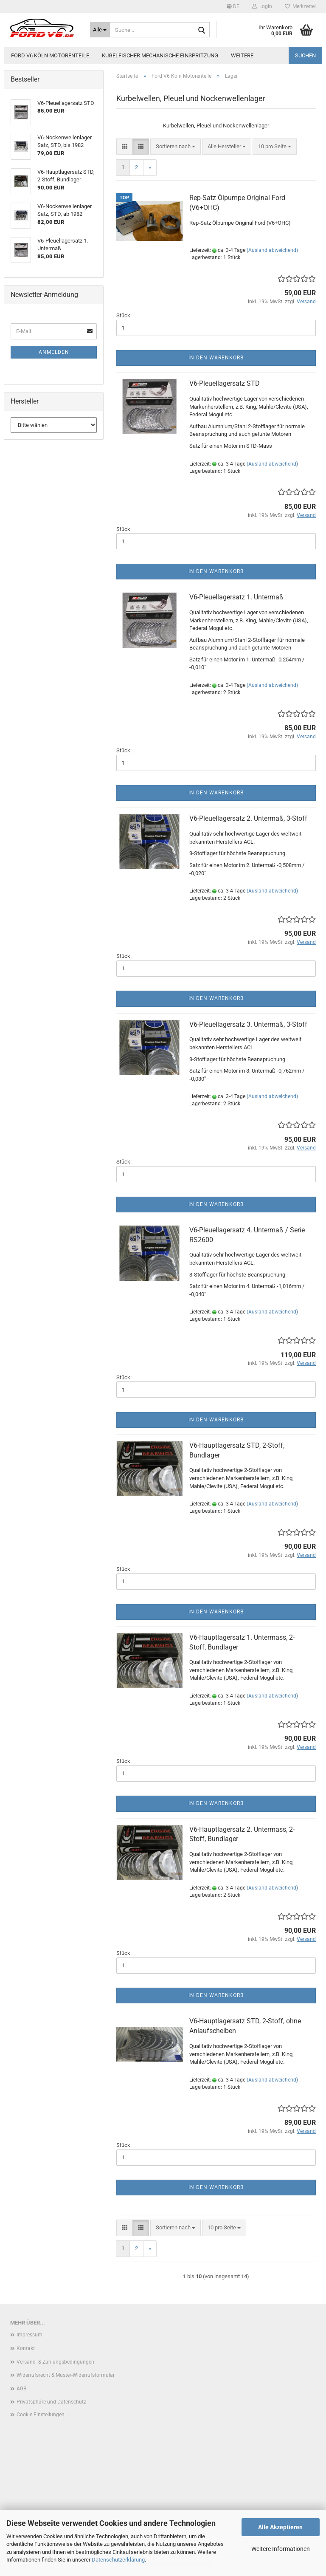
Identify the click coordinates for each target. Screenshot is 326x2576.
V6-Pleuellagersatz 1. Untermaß (236, 597)
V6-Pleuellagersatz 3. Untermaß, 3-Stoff (248, 1024)
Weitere (242, 55)
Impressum (29, 2335)
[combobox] (175, 146)
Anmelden (54, 352)
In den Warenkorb (216, 358)
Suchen (305, 55)
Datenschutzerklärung (118, 2559)
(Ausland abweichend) (272, 250)
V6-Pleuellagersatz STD (224, 383)
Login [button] (262, 6)
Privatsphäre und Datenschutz (51, 2402)
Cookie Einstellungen (41, 2415)
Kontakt (26, 2348)
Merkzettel (300, 6)
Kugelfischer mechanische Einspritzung (160, 55)
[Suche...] (100, 29)
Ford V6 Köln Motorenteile (50, 55)
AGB (21, 2389)
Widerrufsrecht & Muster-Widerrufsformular (66, 2375)
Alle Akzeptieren (280, 2527)
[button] (233, 6)
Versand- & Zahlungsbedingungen (55, 2362)
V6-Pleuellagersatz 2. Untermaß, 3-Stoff (248, 818)
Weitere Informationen (280, 2548)
